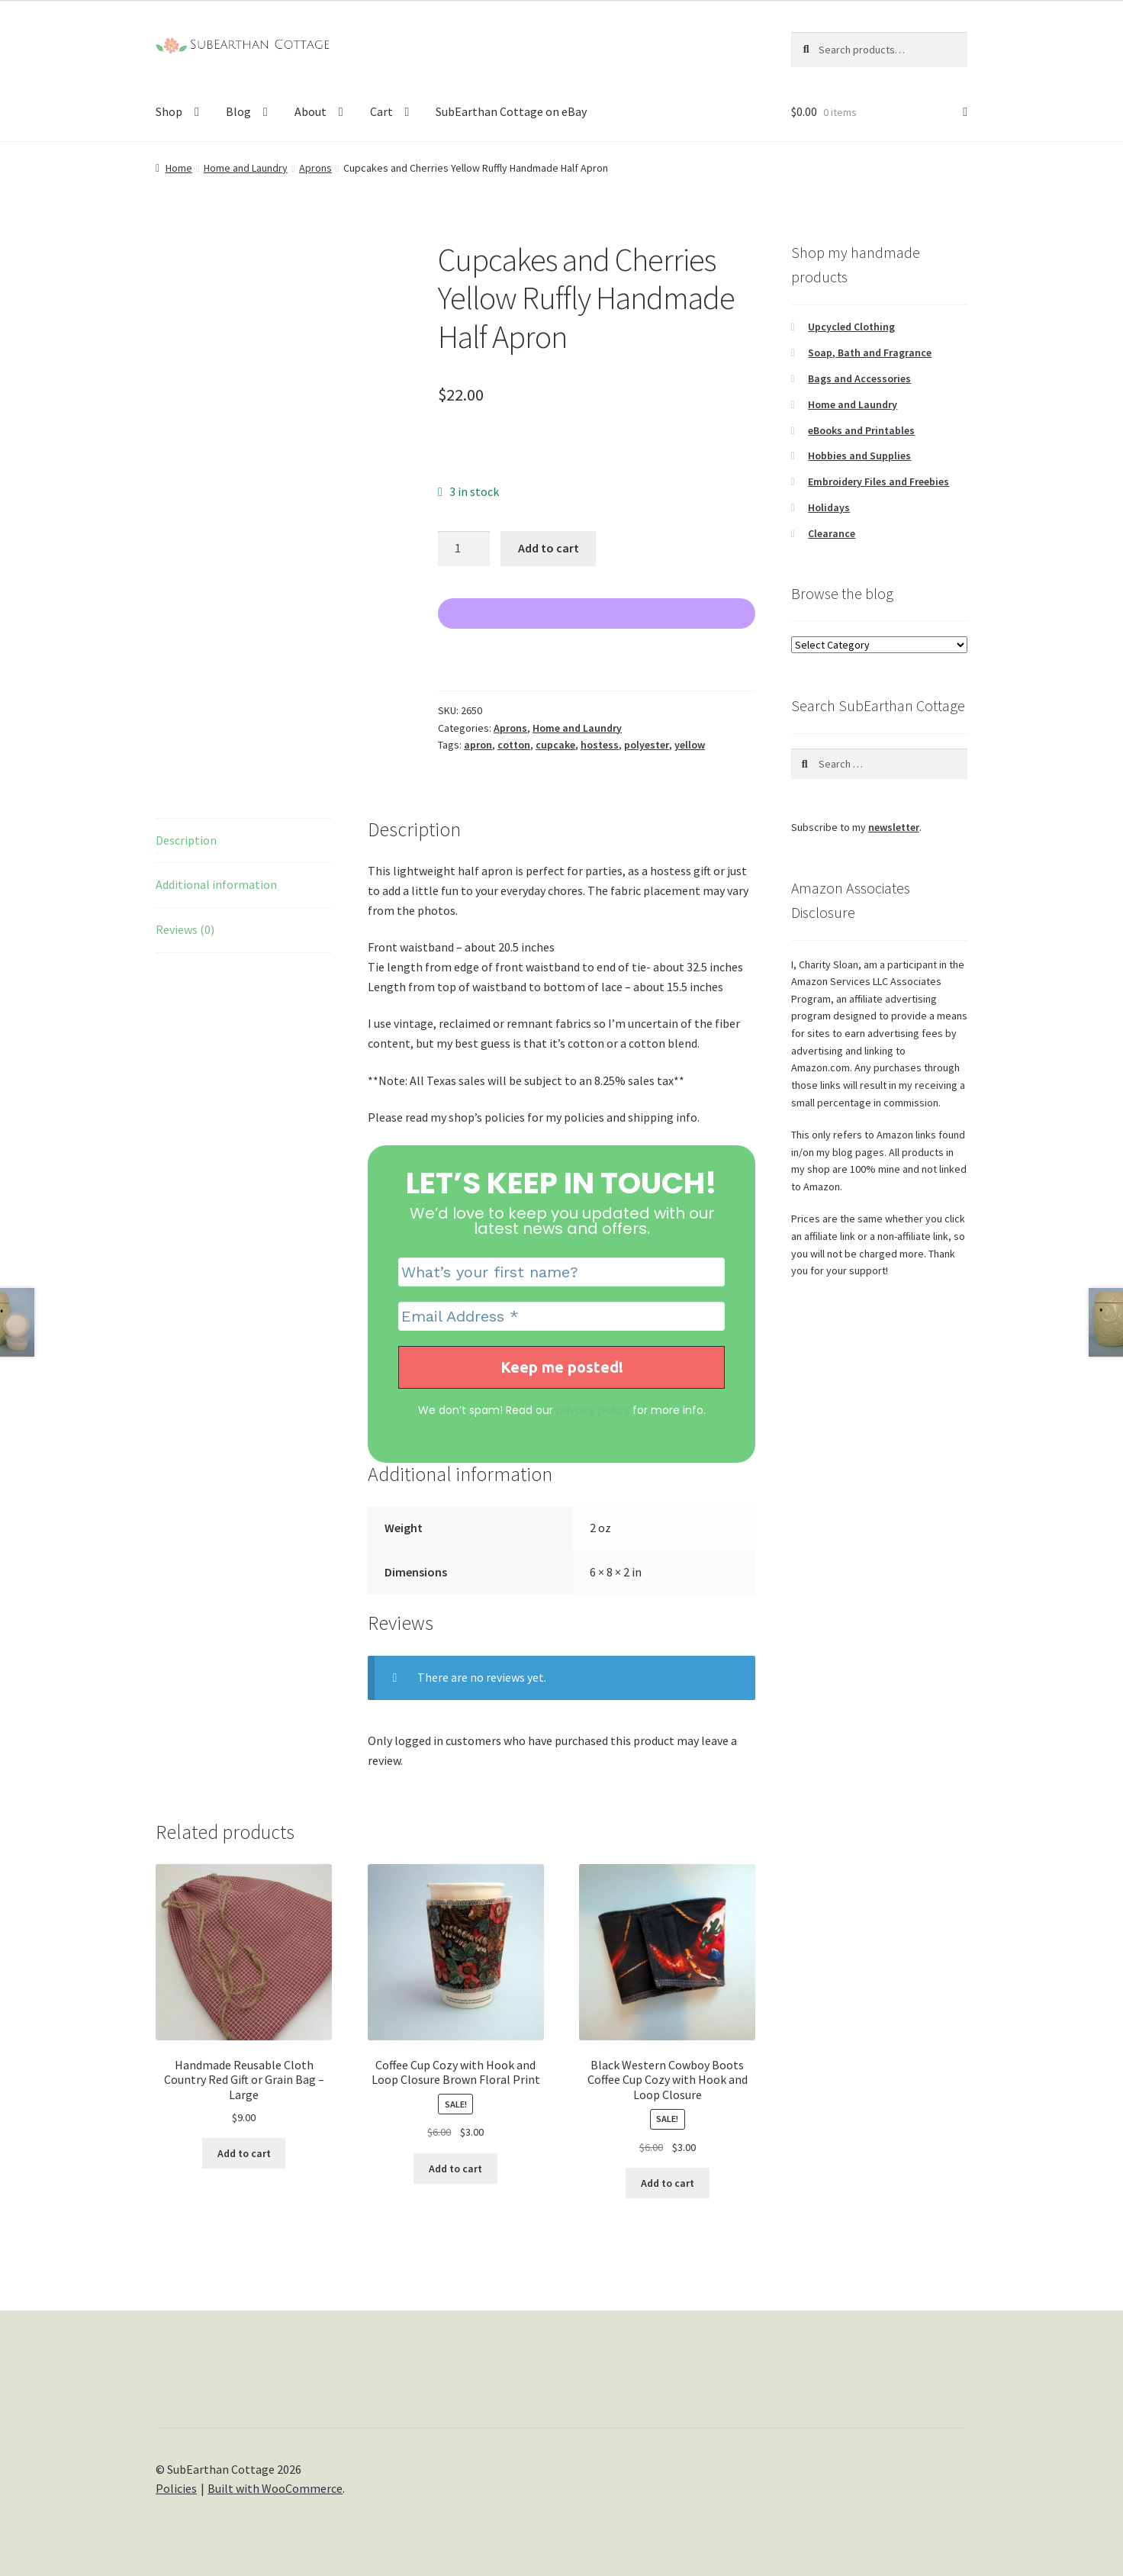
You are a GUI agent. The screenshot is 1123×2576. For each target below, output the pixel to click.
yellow (689, 745)
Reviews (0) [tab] (185, 929)
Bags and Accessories (859, 378)
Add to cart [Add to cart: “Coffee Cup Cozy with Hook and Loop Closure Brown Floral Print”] (455, 2168)
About (310, 111)
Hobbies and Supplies (859, 455)
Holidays (829, 507)
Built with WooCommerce (275, 2488)
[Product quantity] (464, 548)
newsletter (893, 827)
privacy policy (592, 1410)
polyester (646, 745)
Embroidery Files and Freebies (878, 481)
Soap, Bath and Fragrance (870, 352)
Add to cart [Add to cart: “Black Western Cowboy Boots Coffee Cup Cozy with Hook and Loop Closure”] (667, 2183)
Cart (381, 111)
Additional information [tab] (216, 884)
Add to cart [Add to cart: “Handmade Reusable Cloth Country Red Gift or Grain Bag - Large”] (244, 2153)
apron (478, 745)
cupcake (555, 745)
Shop (169, 111)
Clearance (831, 533)
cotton (513, 745)
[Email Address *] (562, 1316)
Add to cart (548, 547)
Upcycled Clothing (851, 326)
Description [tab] (186, 840)
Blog (238, 111)
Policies (176, 2488)
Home (179, 168)
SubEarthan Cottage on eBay (511, 111)
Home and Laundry (246, 168)
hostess (600, 745)
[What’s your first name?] (562, 1271)
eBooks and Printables (861, 430)
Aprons (315, 168)
